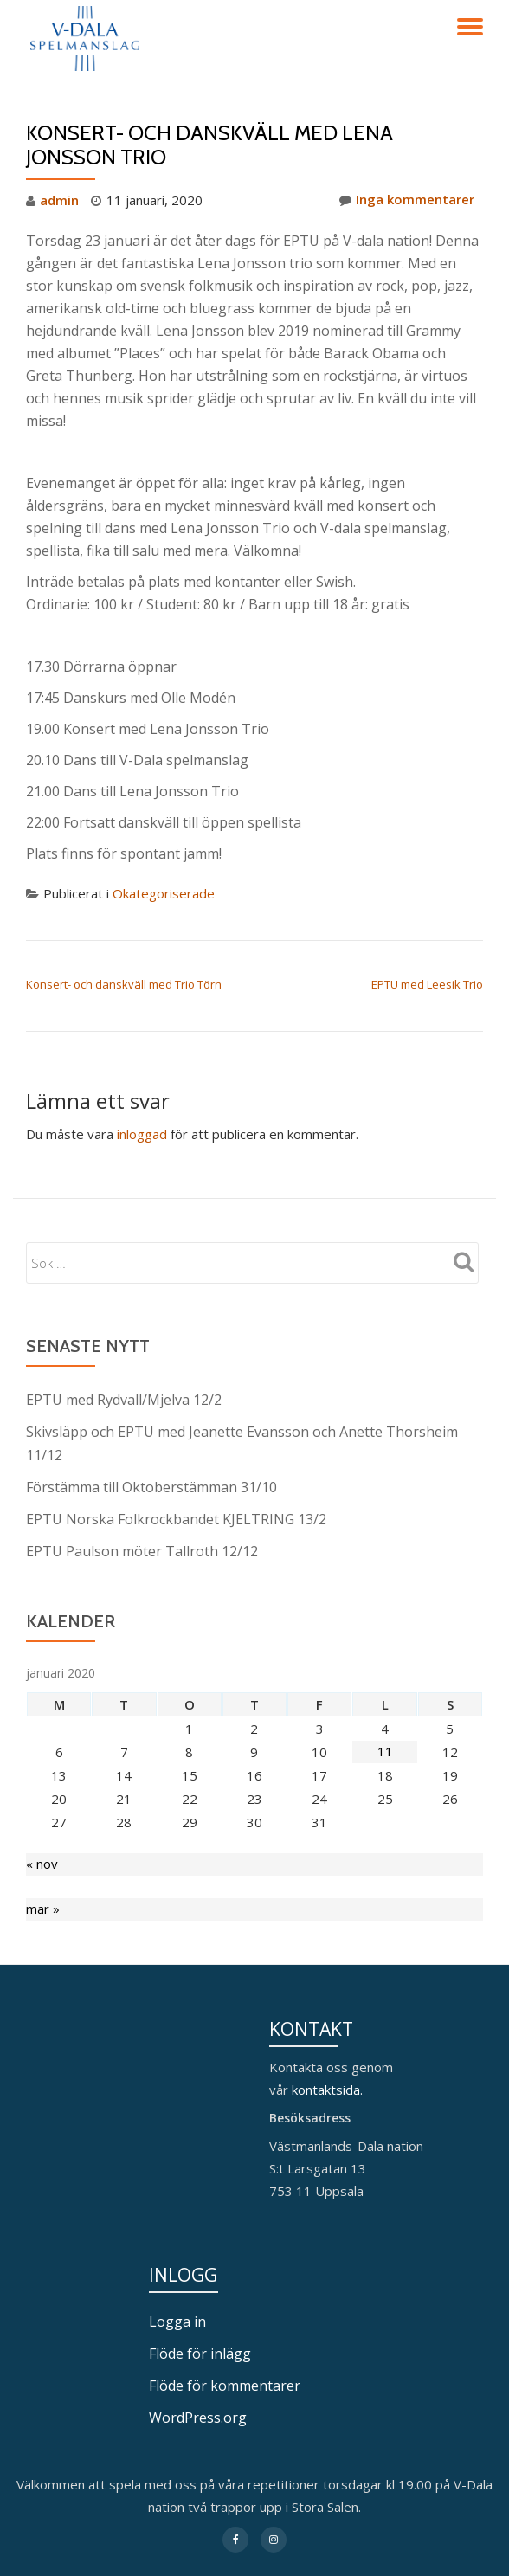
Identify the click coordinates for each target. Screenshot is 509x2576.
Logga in (177, 2312)
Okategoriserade (164, 892)
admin (59, 200)
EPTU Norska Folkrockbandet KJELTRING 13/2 (176, 1512)
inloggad (142, 1131)
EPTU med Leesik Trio (427, 982)
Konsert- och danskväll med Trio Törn (124, 982)
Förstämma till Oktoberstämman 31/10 (151, 1481)
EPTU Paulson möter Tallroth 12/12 (142, 1543)
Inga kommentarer (406, 199)
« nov (42, 1856)
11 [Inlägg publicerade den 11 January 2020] (385, 1743)
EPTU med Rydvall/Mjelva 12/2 (124, 1396)
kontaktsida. (329, 2081)
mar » (43, 1901)
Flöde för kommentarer (224, 2375)
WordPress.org (198, 2406)
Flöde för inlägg (200, 2344)
